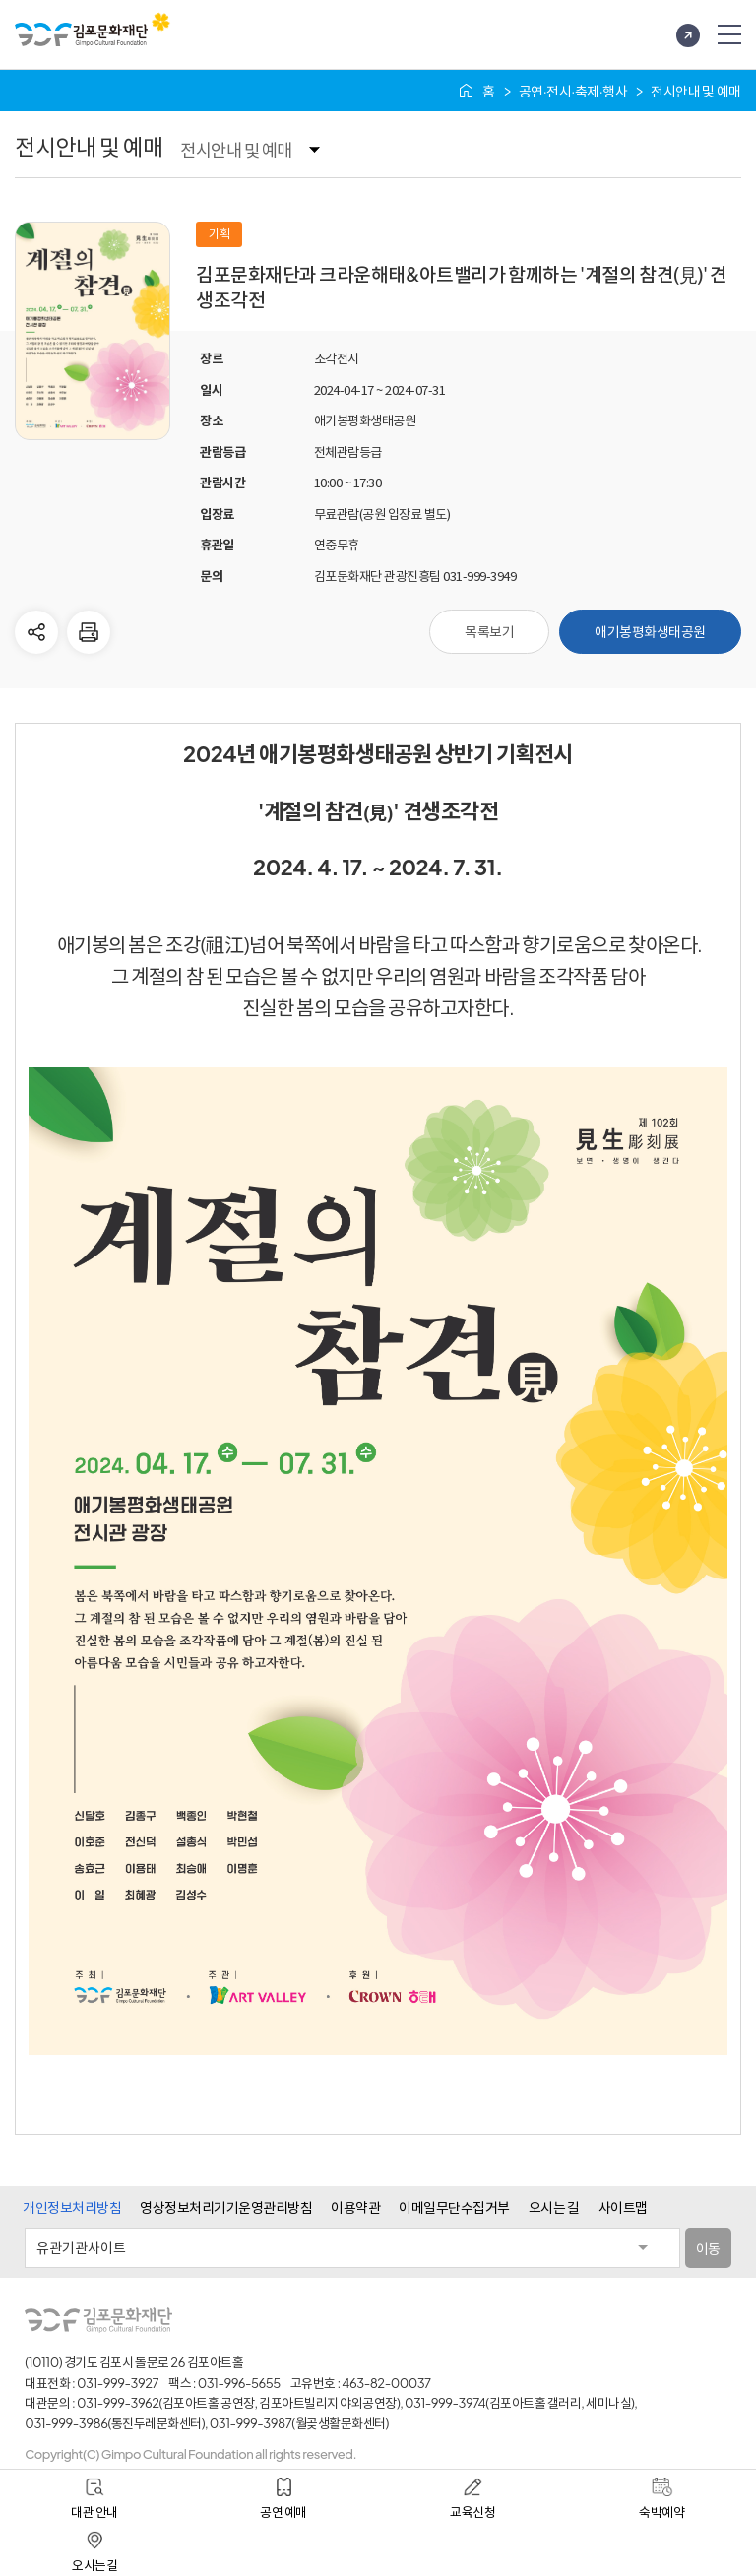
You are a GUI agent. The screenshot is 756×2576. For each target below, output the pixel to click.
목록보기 (489, 631)
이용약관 (355, 2207)
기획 (219, 233)
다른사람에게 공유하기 (36, 632)
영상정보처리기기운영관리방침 (226, 2207)
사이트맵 (623, 2207)
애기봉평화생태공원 (650, 631)
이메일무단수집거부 (454, 2207)
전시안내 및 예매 (235, 150)
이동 (708, 2248)
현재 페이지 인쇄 (88, 632)
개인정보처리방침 (72, 2207)
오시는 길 (554, 2207)
